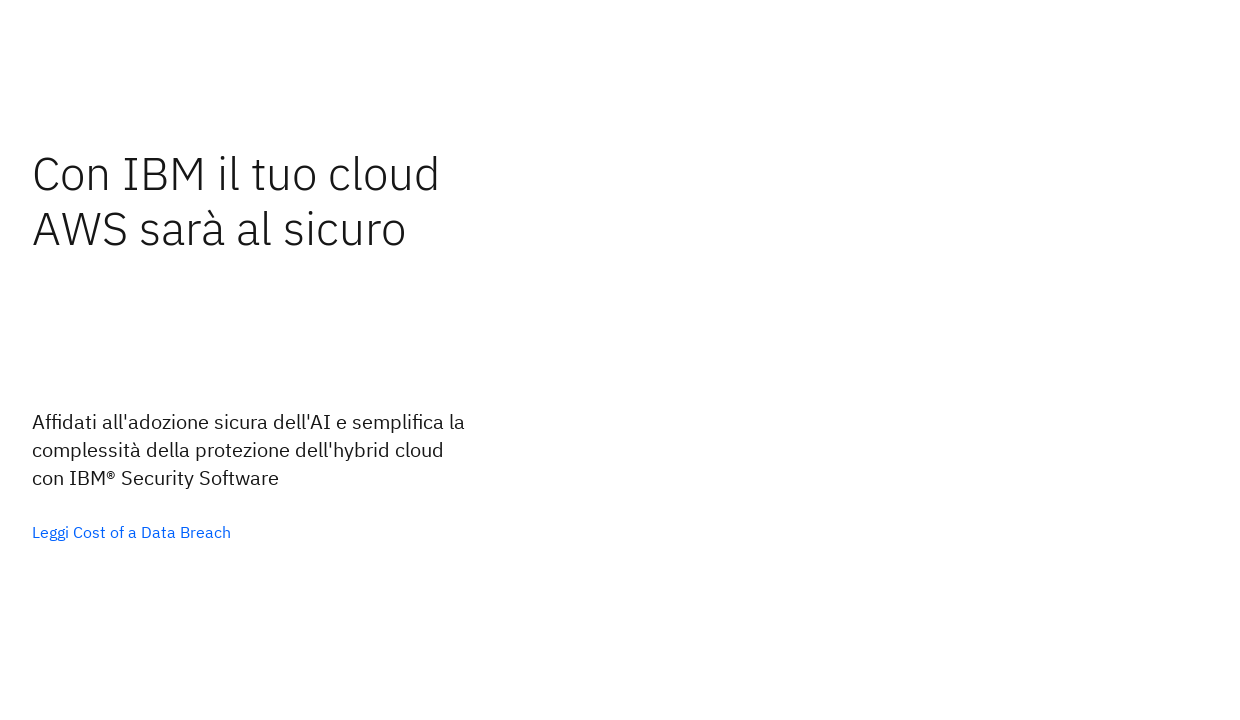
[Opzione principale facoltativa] (131, 532)
